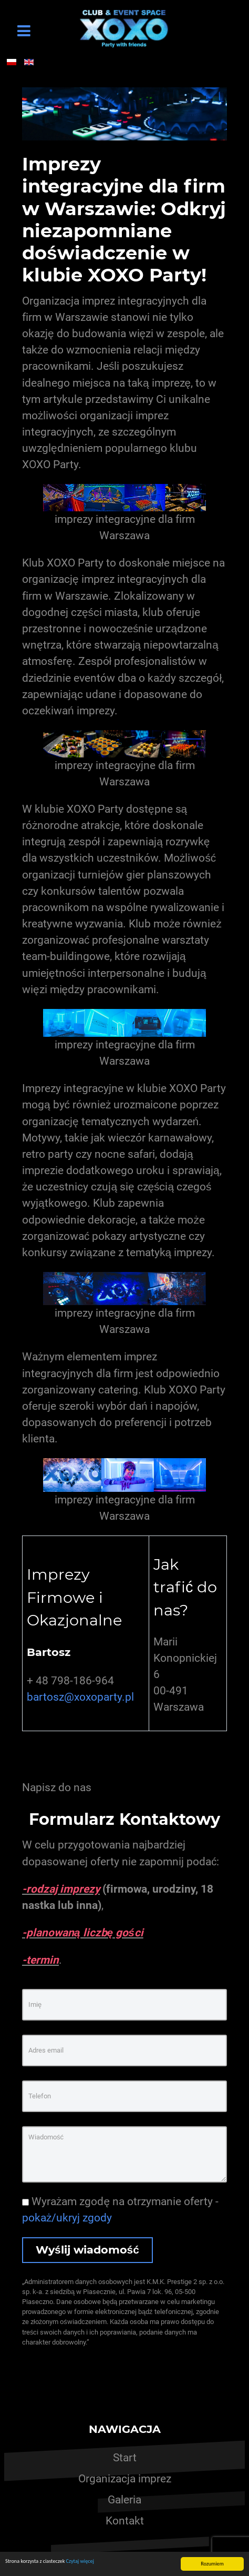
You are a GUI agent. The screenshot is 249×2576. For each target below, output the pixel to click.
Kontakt (125, 2520)
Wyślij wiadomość (87, 2249)
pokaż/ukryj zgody (67, 2217)
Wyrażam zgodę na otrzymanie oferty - (120, 2209)
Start (125, 2457)
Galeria (124, 2499)
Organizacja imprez (124, 2478)
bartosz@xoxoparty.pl (80, 1697)
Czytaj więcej (80, 2561)
